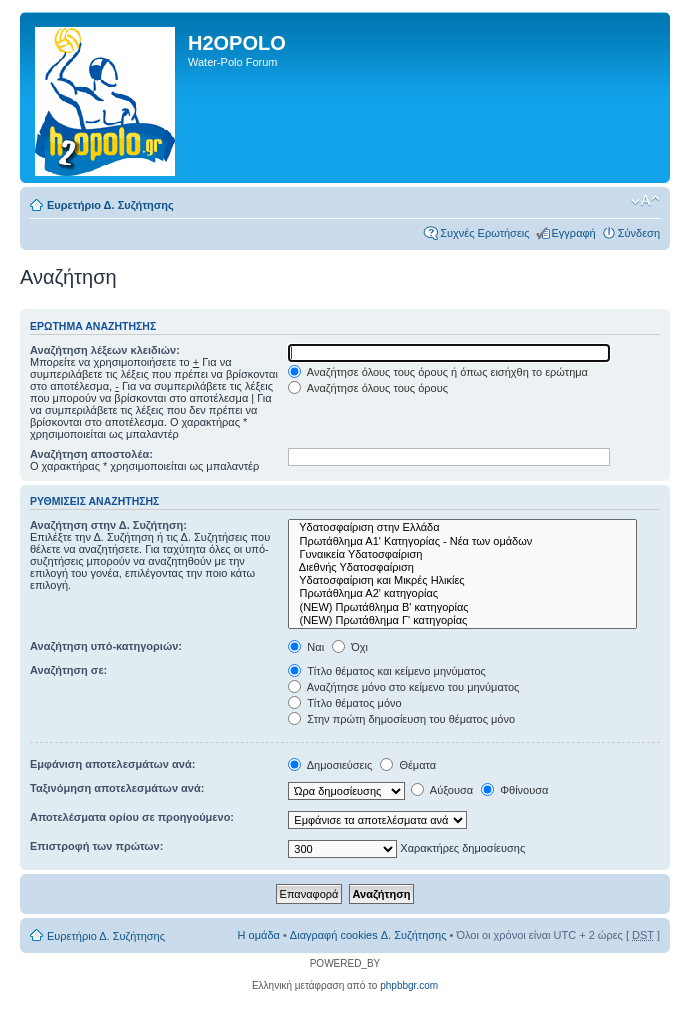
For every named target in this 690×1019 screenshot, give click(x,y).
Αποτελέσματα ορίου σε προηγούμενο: (132, 817)
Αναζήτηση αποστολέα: (91, 454)
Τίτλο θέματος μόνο (344, 703)
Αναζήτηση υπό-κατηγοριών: (106, 646)
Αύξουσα (442, 790)
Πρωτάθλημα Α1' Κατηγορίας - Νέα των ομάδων (462, 541)
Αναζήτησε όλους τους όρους (368, 388)
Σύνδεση (639, 233)
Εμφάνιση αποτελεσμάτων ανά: (112, 764)
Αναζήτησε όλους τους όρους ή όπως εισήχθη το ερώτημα (438, 372)
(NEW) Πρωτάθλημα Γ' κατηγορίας (462, 620)
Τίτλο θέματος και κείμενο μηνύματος (387, 671)
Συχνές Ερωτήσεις (484, 233)
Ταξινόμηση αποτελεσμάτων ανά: (117, 788)
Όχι (350, 647)
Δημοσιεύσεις (330, 765)
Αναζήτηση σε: (68, 670)
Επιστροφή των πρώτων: (96, 846)
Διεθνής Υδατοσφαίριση (462, 567)
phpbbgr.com (409, 985)
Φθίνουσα (514, 790)
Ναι (306, 647)
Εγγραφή (574, 233)
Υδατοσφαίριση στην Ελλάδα (462, 527)
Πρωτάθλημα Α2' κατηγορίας (462, 593)
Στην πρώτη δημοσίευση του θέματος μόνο (401, 719)
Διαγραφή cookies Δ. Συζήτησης (368, 935)
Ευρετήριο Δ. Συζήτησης (110, 205)
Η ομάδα (259, 935)
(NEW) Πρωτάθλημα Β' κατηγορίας (462, 607)
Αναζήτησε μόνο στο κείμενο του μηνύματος (403, 687)
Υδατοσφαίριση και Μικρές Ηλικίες (462, 580)
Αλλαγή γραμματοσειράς (645, 201)
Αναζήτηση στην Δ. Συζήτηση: (108, 525)
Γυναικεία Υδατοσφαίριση (462, 554)
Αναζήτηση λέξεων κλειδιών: (105, 350)
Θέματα (408, 765)
